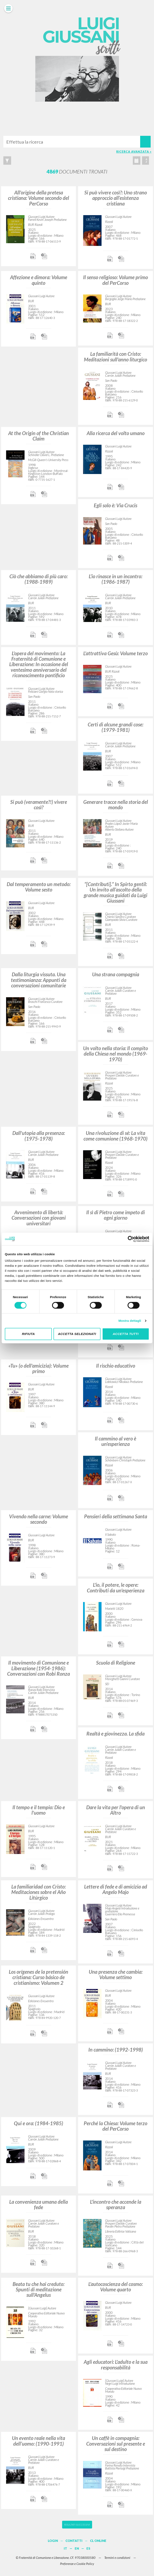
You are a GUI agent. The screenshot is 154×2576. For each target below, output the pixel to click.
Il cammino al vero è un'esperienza (115, 1441)
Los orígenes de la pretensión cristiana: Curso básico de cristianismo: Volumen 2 (38, 1977)
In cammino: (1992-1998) (115, 2050)
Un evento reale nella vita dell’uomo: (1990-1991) (38, 2440)
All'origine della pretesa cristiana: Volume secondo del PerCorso (38, 198)
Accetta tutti (125, 1334)
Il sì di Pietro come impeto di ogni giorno (115, 1215)
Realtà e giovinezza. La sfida (115, 1734)
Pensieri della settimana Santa (115, 1516)
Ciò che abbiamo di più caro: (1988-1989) (38, 579)
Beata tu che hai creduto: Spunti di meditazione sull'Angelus (38, 2289)
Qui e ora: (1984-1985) (38, 2123)
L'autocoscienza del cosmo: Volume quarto (115, 2286)
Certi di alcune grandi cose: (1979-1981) (115, 727)
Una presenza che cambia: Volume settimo (115, 1974)
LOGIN (53, 2541)
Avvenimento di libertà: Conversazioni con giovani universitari (39, 1217)
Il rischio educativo (115, 1366)
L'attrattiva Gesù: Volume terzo (115, 653)
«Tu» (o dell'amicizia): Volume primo (38, 1368)
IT (65, 2548)
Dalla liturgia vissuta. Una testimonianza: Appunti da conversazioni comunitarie (38, 979)
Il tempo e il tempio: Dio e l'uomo (38, 1810)
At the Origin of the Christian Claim (38, 436)
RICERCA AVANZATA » (133, 151)
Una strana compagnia (115, 974)
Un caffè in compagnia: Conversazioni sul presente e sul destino (115, 2443)
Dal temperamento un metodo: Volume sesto (38, 887)
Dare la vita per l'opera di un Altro (115, 1810)
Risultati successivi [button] (77, 2524)
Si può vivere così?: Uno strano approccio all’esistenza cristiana (115, 198)
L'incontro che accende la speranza (115, 2204)
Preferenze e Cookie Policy (77, 2564)
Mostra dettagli (129, 1320)
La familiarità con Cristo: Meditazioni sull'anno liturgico (115, 356)
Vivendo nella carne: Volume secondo (38, 1519)
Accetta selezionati (77, 1334)
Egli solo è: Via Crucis (115, 505)
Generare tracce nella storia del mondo (115, 804)
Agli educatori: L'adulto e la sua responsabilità (115, 2364)
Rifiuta (28, 1334)
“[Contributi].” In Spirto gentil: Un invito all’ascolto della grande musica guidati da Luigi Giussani (115, 892)
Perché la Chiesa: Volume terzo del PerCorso (115, 2126)
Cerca (145, 142)
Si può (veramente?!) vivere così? (38, 804)
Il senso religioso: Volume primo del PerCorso (115, 280)
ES (88, 2548)
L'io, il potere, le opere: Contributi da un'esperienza (115, 1587)
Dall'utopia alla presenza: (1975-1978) (38, 1135)
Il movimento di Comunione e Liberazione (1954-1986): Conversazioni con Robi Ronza (38, 1668)
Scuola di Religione (115, 1663)
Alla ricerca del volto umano (116, 433)
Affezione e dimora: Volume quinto (38, 280)
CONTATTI (73, 2541)
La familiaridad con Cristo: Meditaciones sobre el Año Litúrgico (38, 1892)
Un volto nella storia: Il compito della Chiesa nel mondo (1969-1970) (115, 1053)
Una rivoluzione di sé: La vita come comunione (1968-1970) (115, 1135)
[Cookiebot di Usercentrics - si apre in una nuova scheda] (130, 1239)
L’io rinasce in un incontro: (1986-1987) (115, 579)
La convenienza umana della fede (38, 2204)
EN (77, 2548)
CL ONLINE (98, 2541)
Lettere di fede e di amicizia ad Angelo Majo (115, 1889)
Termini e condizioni (117, 2557)
